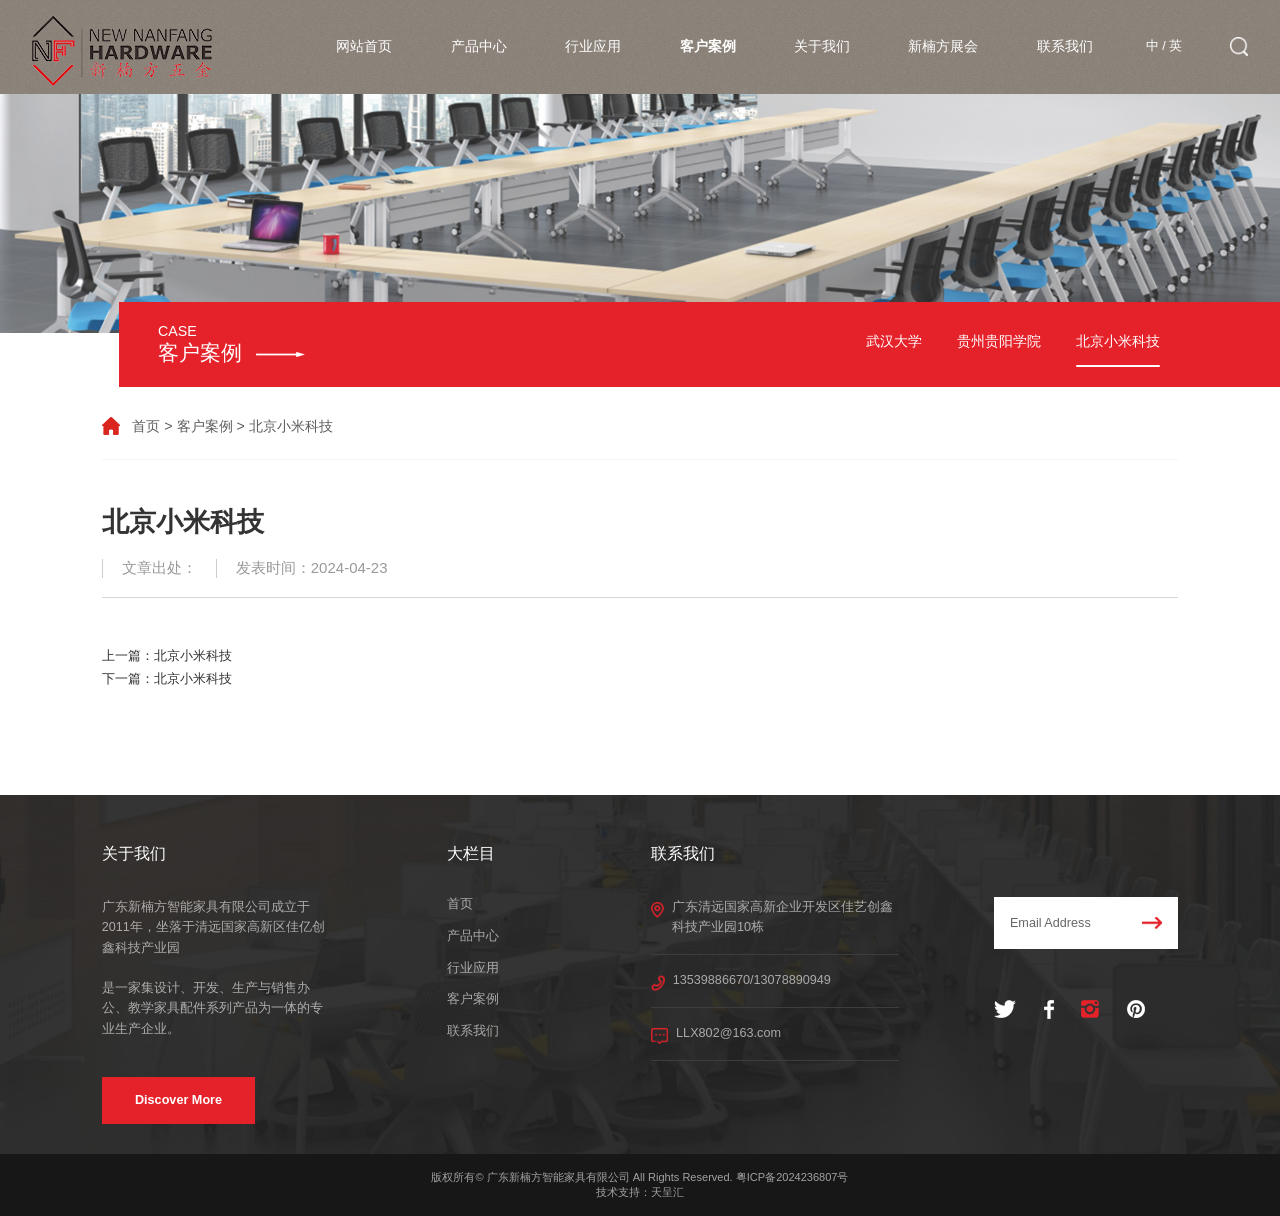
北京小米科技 (1118, 341)
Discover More (178, 1100)
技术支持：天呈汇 (640, 1192)
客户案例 (708, 46)
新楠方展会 (943, 46)
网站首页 (364, 46)
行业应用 (593, 46)
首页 (146, 426)
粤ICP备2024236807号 (792, 1177)
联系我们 (1065, 46)
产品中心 (479, 46)
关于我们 (822, 46)
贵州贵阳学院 (999, 341)
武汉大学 (894, 341)
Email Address (1086, 923)
